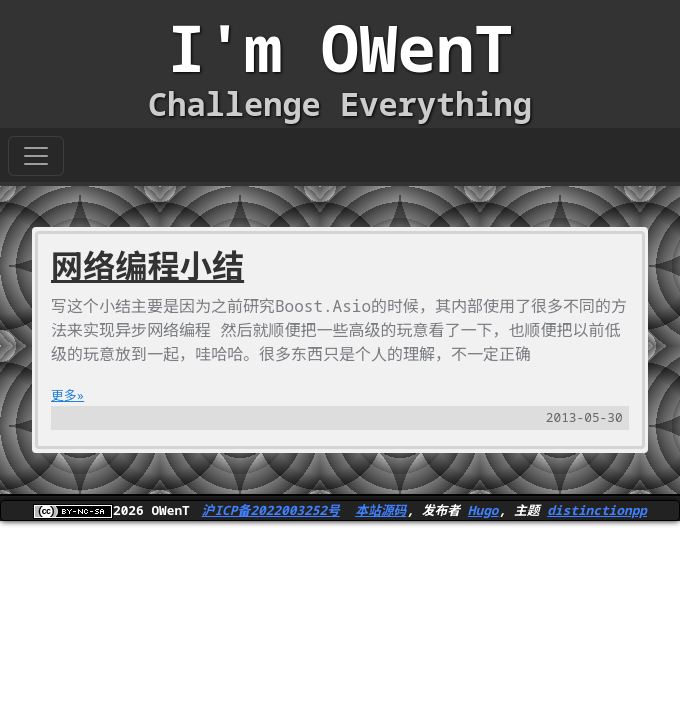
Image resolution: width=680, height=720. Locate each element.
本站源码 (380, 510)
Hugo (483, 510)
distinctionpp (597, 510)
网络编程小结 (147, 265)
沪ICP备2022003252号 (271, 510)
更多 (64, 395)
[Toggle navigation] (36, 156)
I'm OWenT (340, 47)
